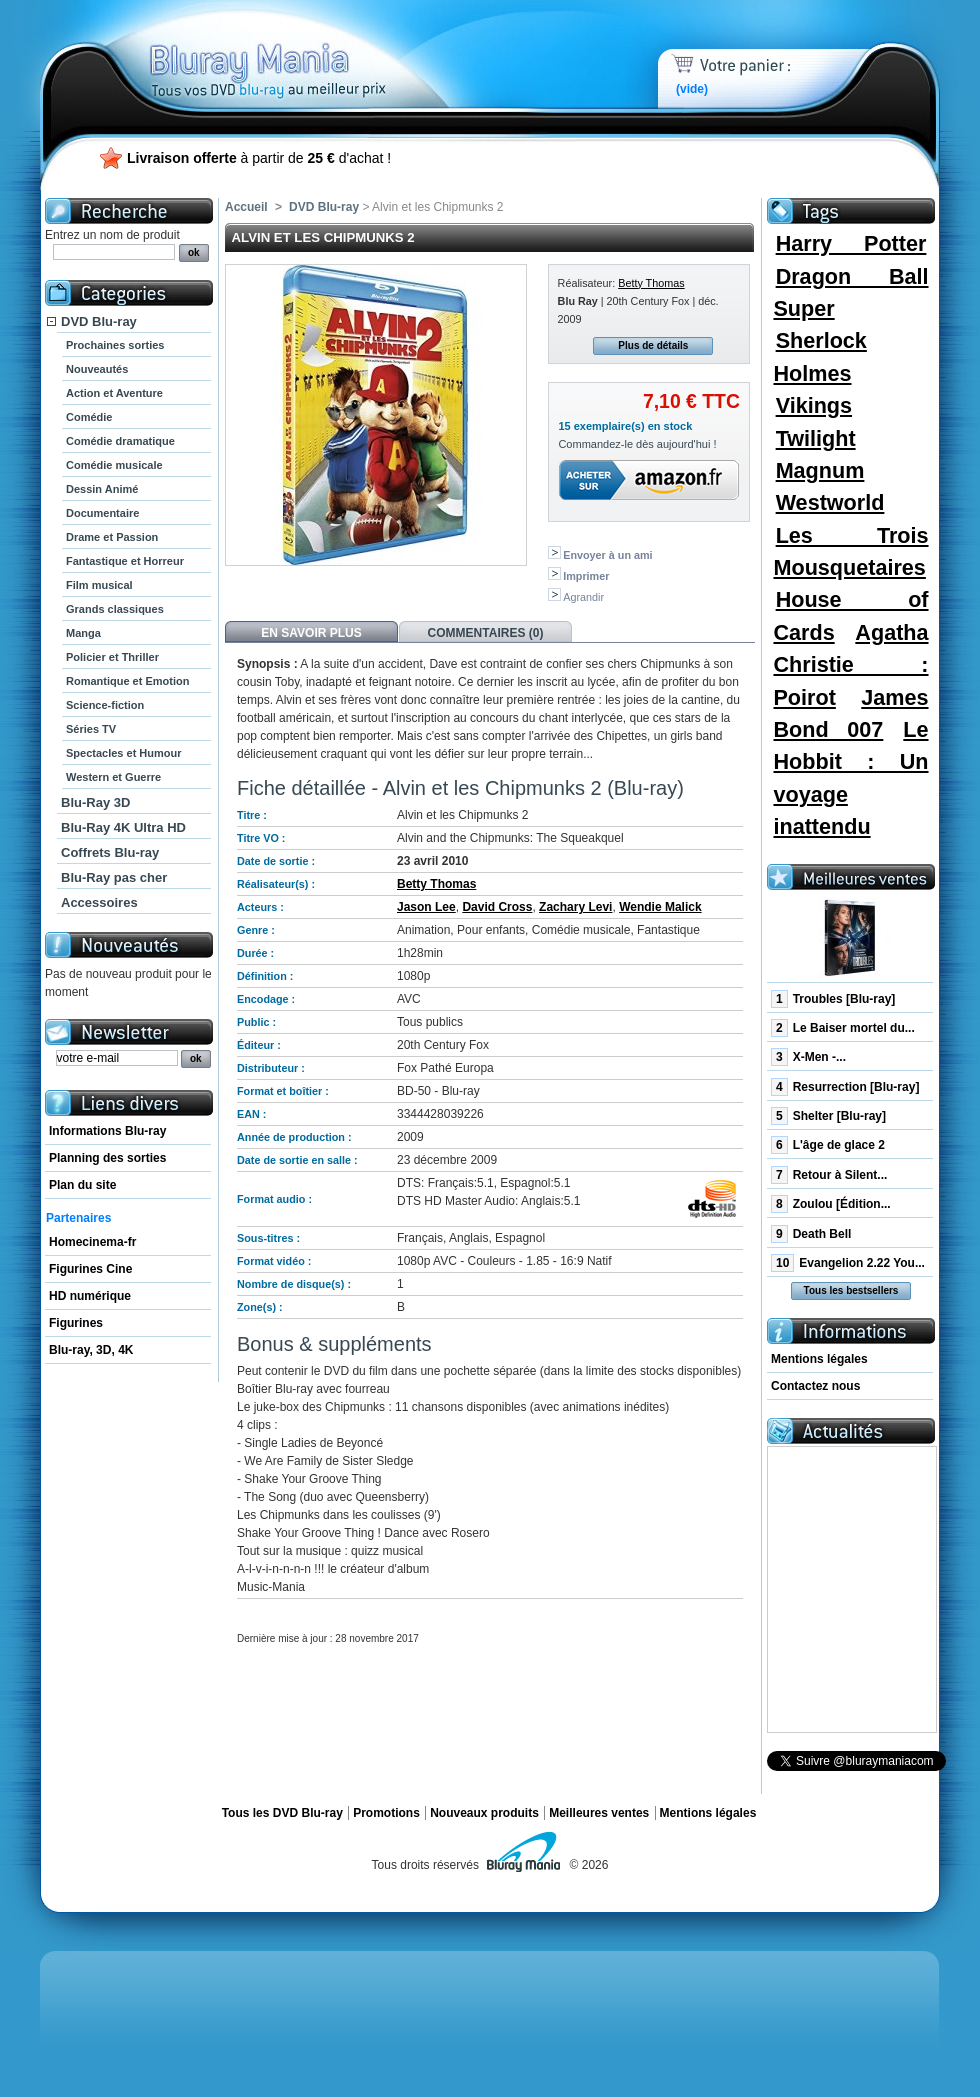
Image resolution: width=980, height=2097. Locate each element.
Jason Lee (426, 907)
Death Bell (811, 1234)
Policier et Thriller (112, 657)
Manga (83, 633)
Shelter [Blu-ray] (828, 1116)
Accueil (246, 207)
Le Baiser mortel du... (843, 1028)
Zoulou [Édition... (831, 1204)
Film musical (99, 585)
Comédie (89, 417)
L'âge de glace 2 (828, 1145)
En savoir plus (311, 633)
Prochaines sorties (115, 345)
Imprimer (586, 576)
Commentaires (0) (486, 633)
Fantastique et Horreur (125, 561)
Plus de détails (653, 345)
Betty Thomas (651, 283)
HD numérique (90, 1296)
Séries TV (91, 729)
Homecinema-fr (92, 1242)
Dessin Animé (102, 489)
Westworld (830, 502)
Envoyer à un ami (607, 555)
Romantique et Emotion (127, 681)
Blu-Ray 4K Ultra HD (123, 827)
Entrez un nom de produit (112, 235)
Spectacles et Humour (124, 753)
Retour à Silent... (829, 1175)
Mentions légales (819, 1359)
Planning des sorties (107, 1158)
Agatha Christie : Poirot (850, 665)
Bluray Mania (305, 50)
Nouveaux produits (484, 1813)
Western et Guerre (113, 777)
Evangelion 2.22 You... (848, 1263)
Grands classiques (115, 609)
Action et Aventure (114, 393)
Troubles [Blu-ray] (833, 999)
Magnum (820, 470)
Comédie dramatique (120, 441)
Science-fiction (105, 705)
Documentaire (102, 513)
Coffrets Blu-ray (110, 852)
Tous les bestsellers (851, 1290)
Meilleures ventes (599, 1813)
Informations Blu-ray (107, 1131)
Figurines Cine (90, 1269)
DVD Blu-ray (99, 321)
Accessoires (99, 902)
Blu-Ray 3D (95, 802)
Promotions (386, 1813)
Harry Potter (851, 243)
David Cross (497, 907)
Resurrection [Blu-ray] (845, 1087)
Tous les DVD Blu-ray (282, 1813)
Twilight (816, 438)
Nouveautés (97, 369)
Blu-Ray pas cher (114, 877)
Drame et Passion (112, 537)
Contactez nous (815, 1386)
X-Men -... (808, 1057)
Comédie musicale (114, 465)
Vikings (814, 405)
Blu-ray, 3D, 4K (91, 1350)
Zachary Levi (575, 907)
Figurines (76, 1323)
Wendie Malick (660, 907)
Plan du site (82, 1185)
